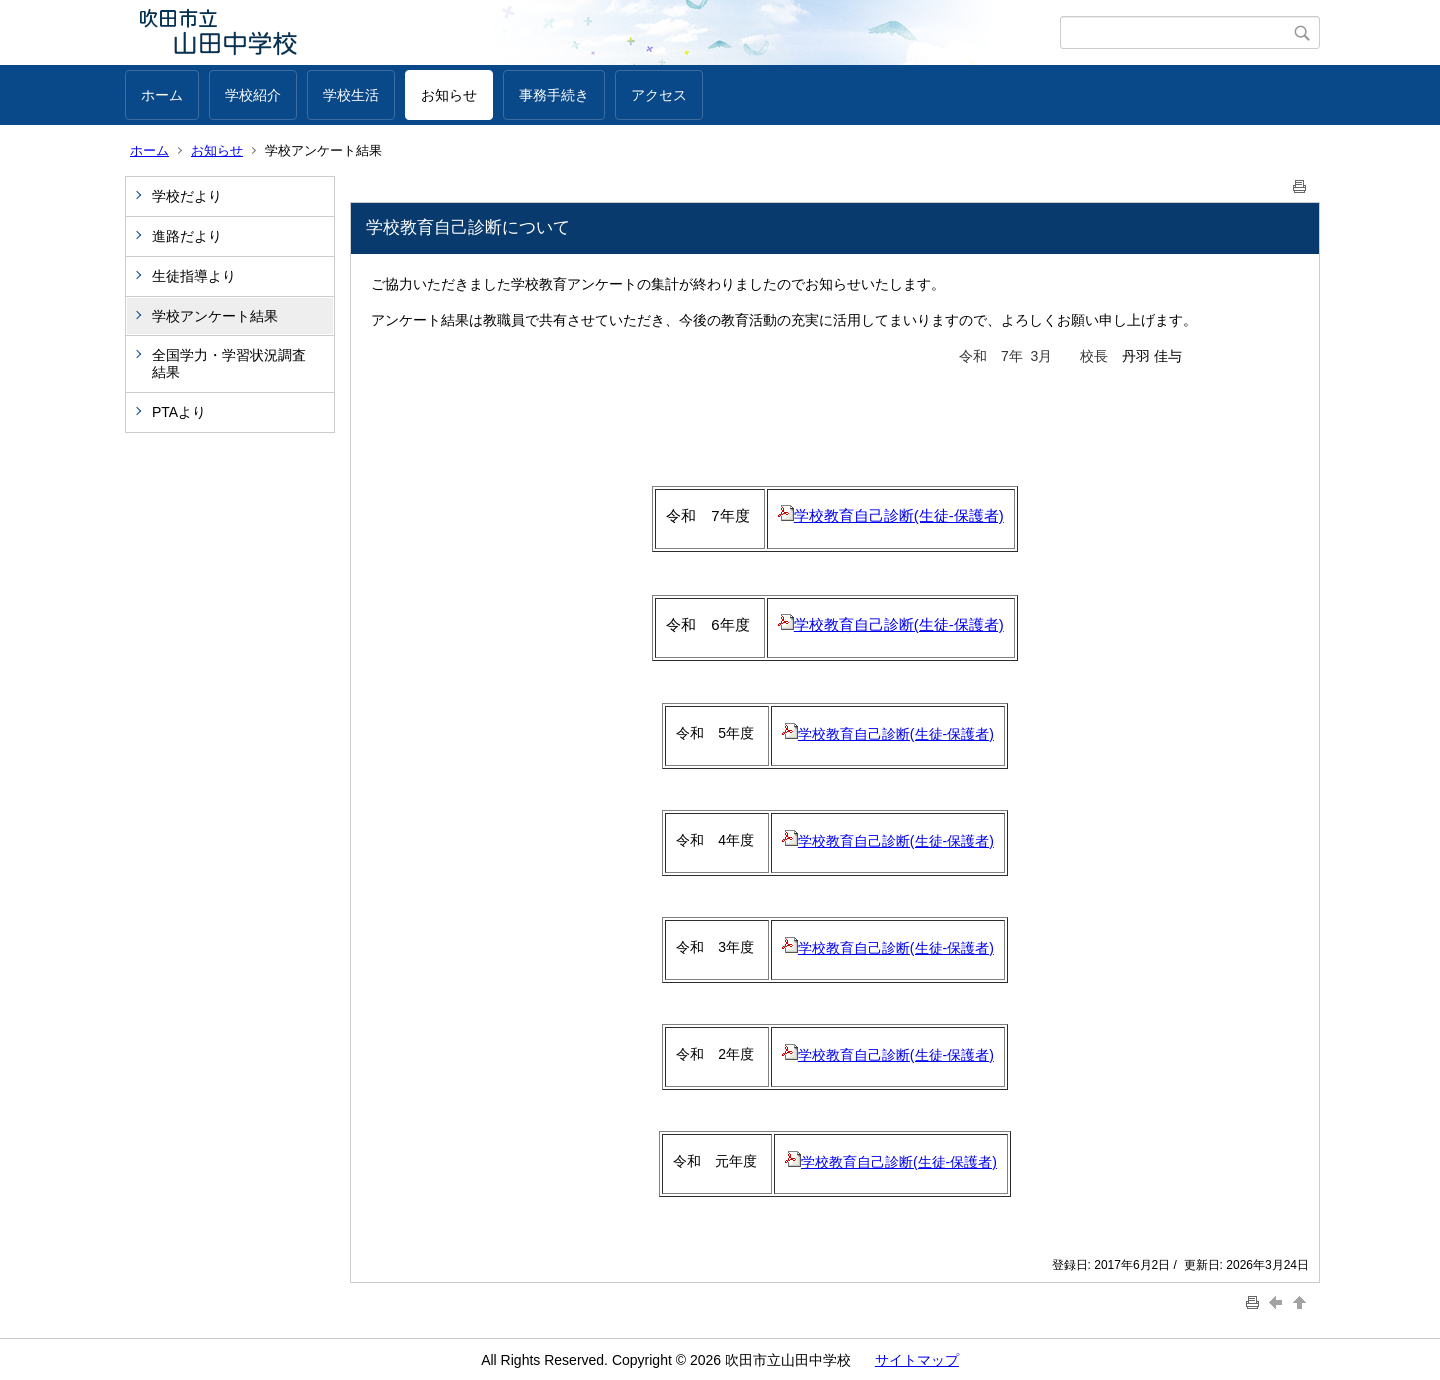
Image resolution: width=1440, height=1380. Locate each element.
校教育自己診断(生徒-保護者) (906, 1162)
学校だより (187, 196)
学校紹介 (253, 95)
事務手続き (554, 95)
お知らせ (449, 95)
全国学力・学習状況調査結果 (229, 363)
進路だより (187, 236)
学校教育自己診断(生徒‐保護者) (891, 624)
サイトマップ (917, 1360)
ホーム (162, 95)
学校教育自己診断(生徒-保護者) (891, 515)
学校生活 (351, 95)
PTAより (179, 412)
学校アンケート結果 (215, 316)
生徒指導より (194, 276)
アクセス (659, 95)
